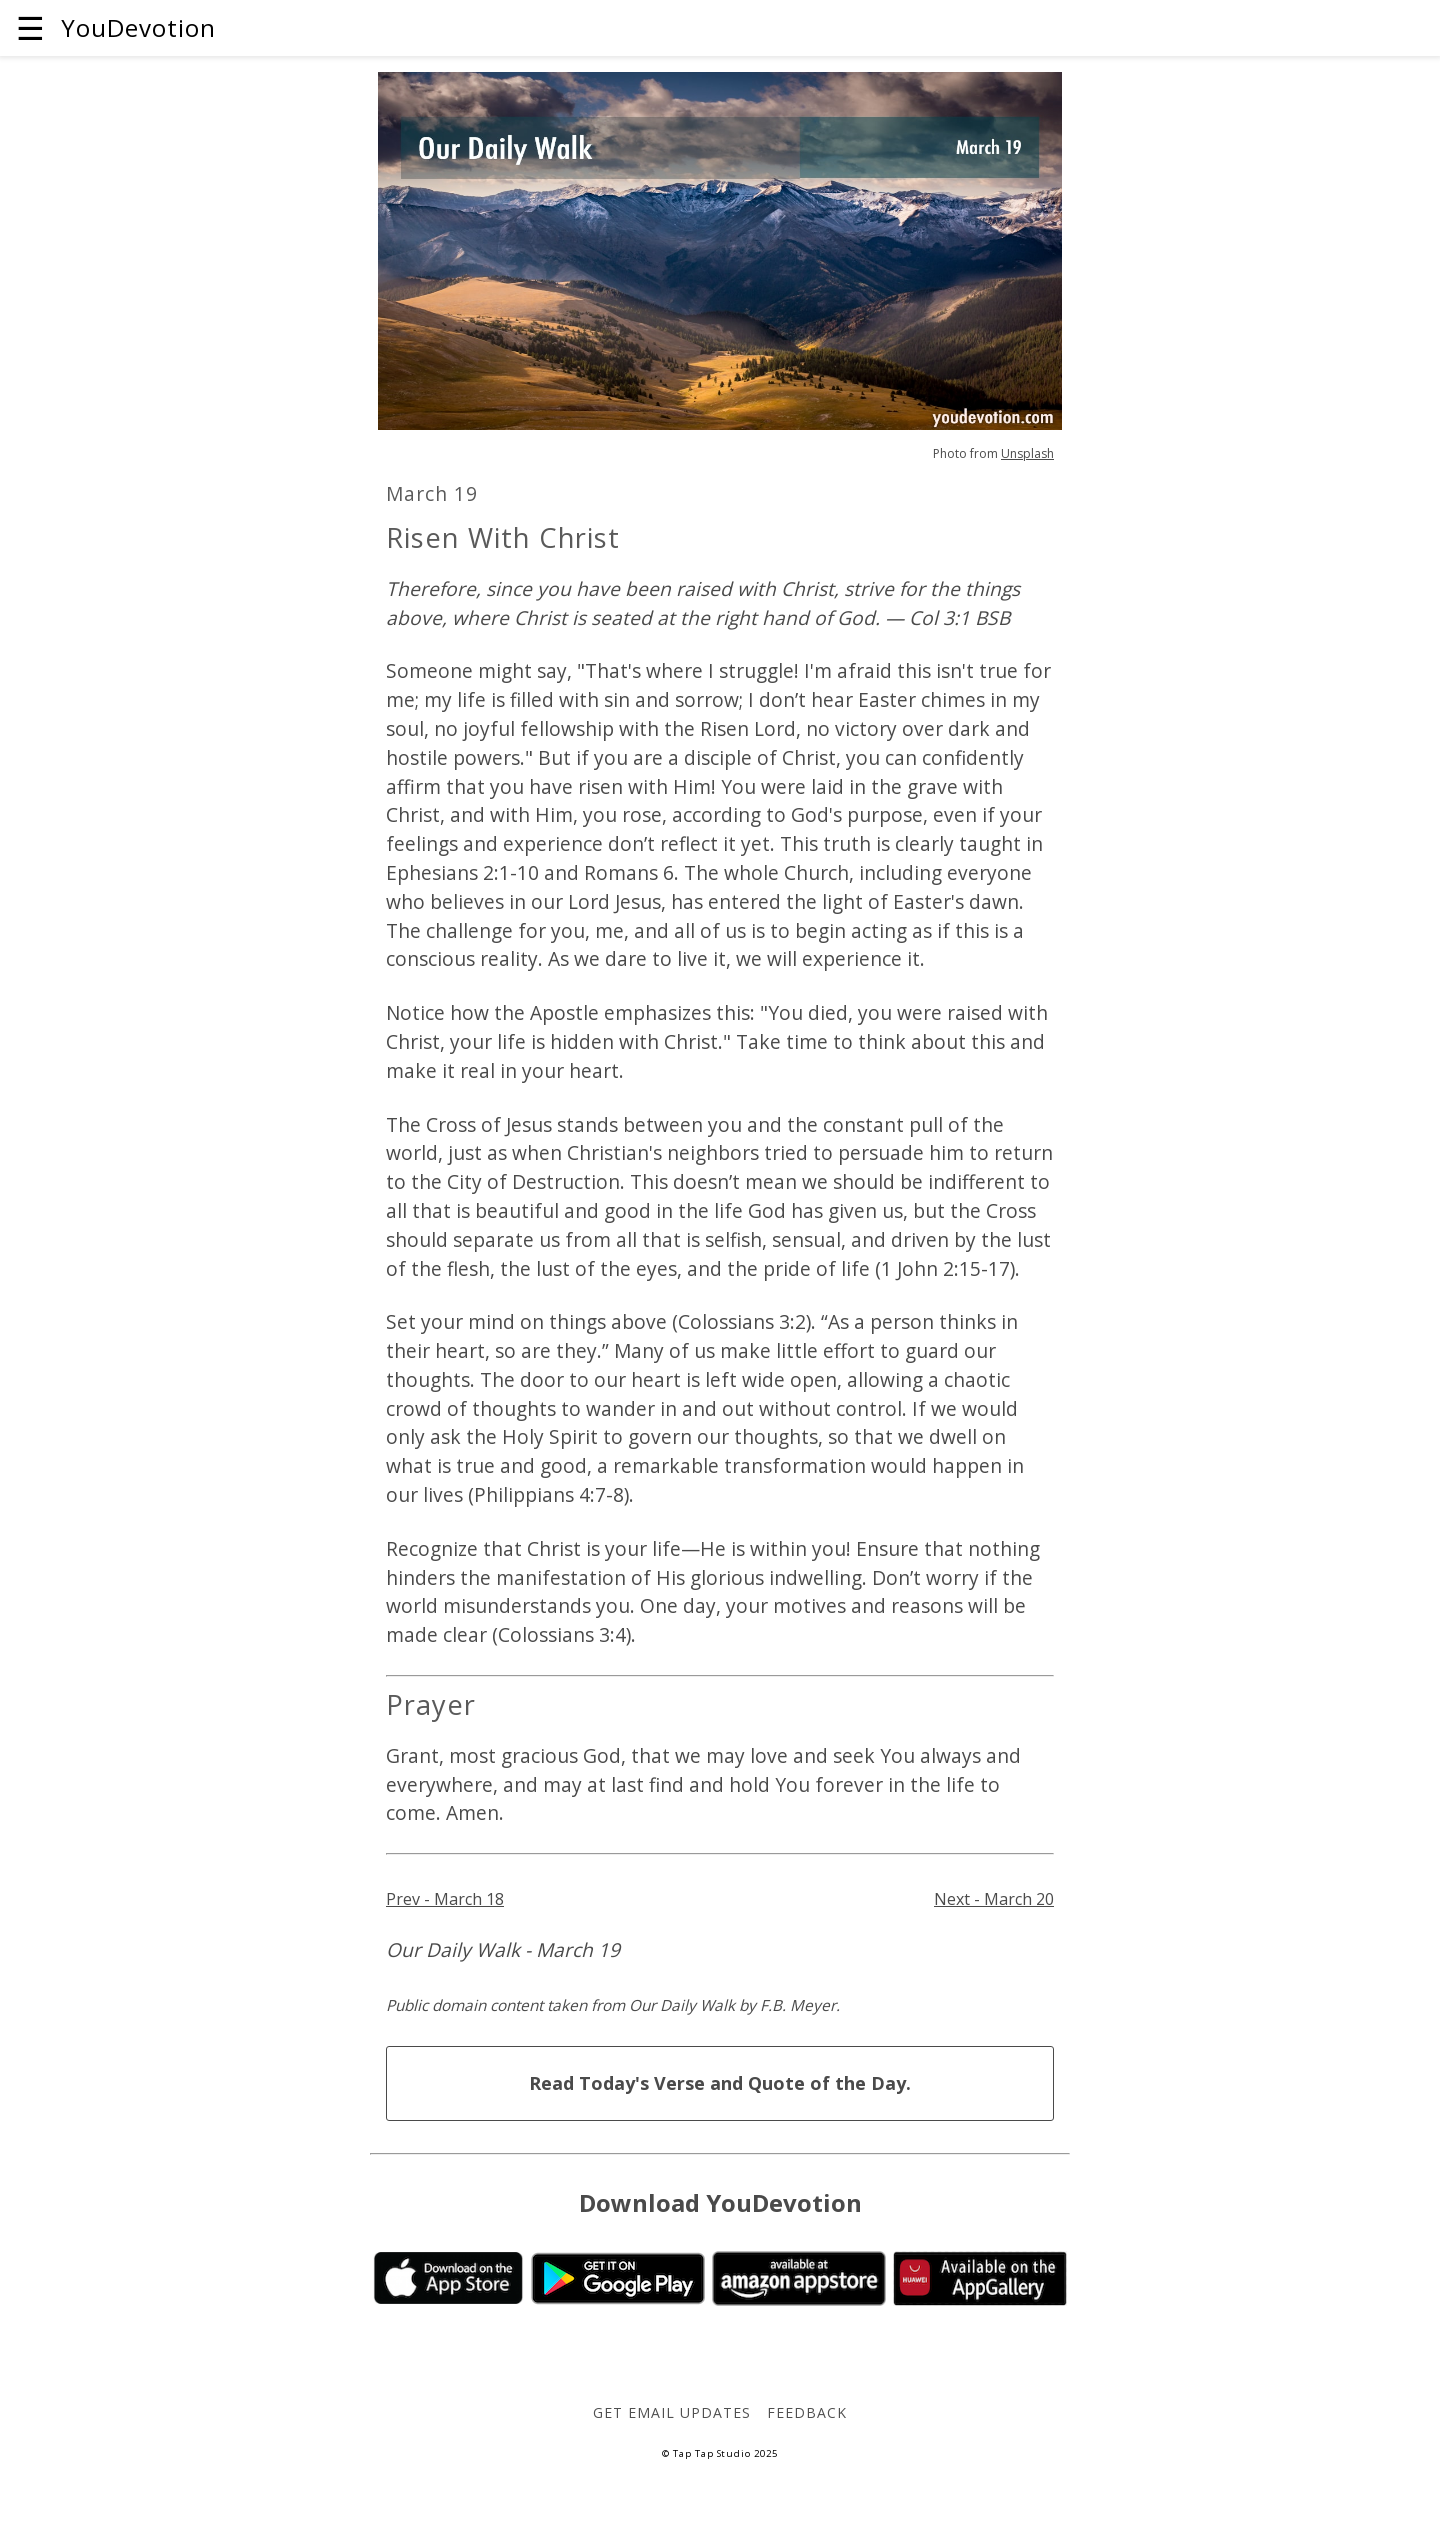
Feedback (807, 2412)
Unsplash (1027, 453)
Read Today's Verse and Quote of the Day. (720, 2083)
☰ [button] (30, 27)
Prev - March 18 (445, 1899)
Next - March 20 (994, 1899)
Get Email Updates (671, 2412)
